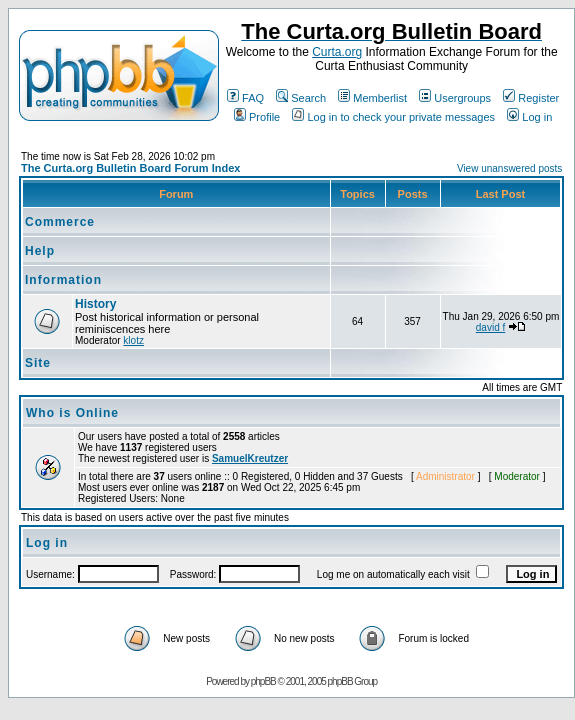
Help (40, 251)
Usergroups (455, 98)
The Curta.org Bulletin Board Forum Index (130, 168)
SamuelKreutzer (250, 458)
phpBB (263, 681)
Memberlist (372, 98)
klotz (133, 340)
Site (38, 363)
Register (531, 98)
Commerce (60, 222)
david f (490, 327)
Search (301, 98)
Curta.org (337, 52)
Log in (529, 117)
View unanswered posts (509, 168)
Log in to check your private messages (393, 117)
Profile (257, 117)
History (95, 304)
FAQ (245, 98)
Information (63, 280)
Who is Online (72, 413)
